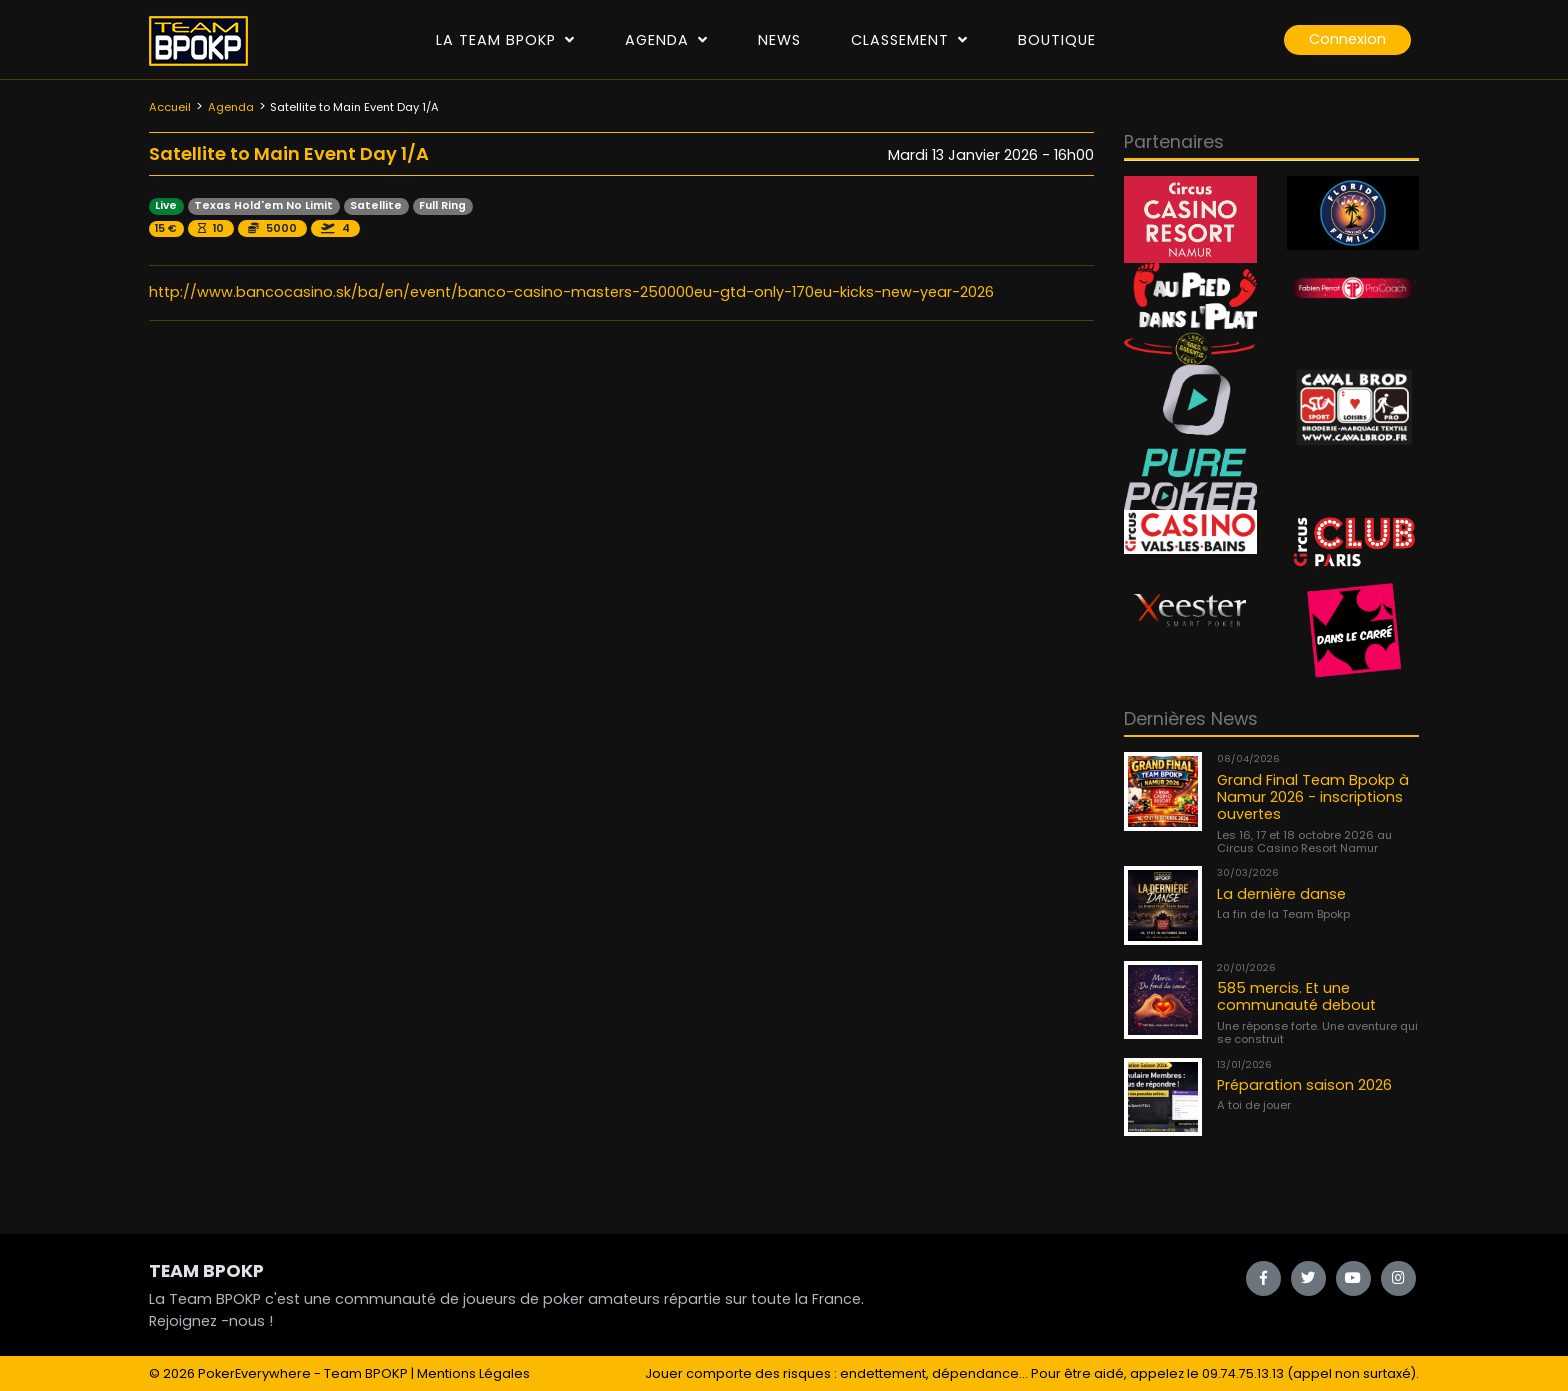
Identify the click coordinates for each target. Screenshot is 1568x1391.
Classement (909, 40)
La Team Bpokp (505, 40)
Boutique (1057, 40)
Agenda (666, 40)
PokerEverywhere (254, 1373)
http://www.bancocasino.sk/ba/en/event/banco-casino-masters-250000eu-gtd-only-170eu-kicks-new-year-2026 (571, 292)
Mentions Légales (473, 1373)
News (779, 40)
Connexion (1347, 39)
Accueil (170, 107)
